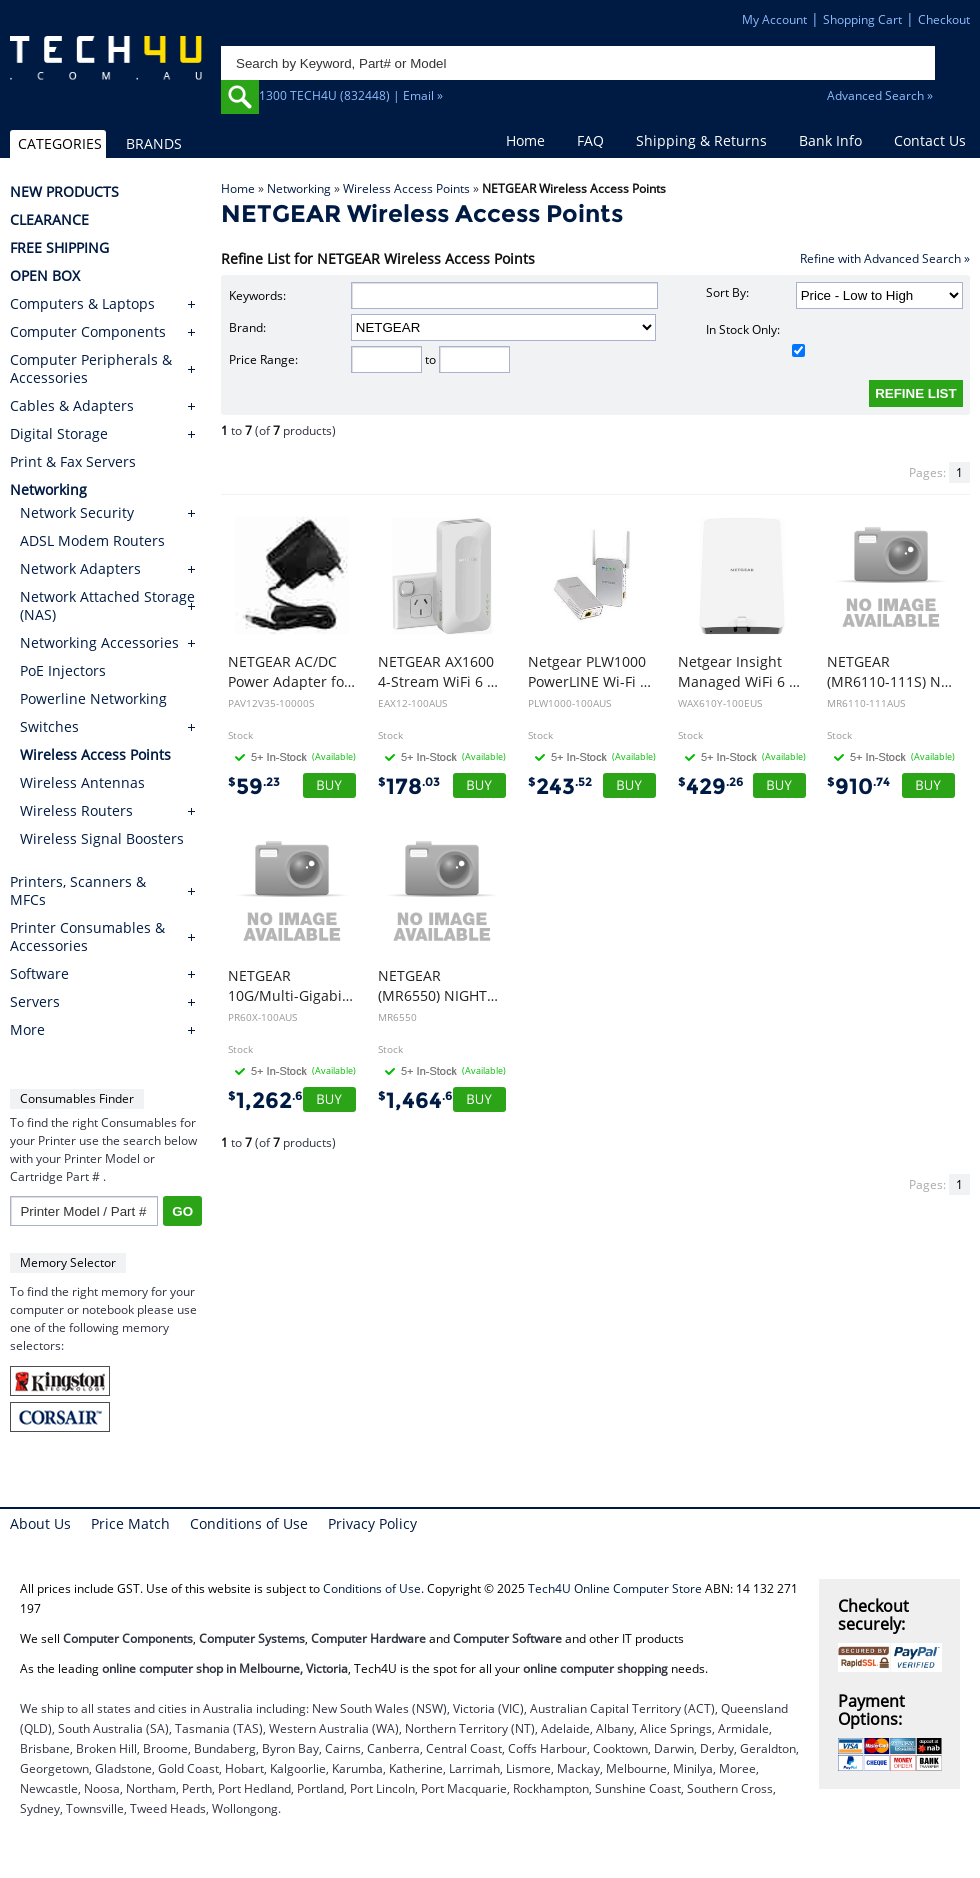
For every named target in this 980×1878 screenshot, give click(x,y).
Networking (299, 188)
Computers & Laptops (82, 304)
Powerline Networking (93, 698)
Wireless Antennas (82, 782)
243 (560, 786)
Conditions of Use (249, 1523)
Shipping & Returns (701, 140)
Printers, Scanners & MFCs (78, 891)
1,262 (269, 1100)
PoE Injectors (63, 670)
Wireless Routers (76, 810)
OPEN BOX (45, 276)
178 (409, 786)
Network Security (77, 512)
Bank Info (830, 140)
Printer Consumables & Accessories (87, 937)
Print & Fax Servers (73, 462)
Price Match (130, 1523)
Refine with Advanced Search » (885, 258)
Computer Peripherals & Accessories (91, 369)
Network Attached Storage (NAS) (107, 605)
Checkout (944, 19)
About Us (40, 1523)
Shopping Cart (862, 19)
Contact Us (930, 140)
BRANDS (154, 143)
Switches (49, 726)
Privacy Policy (372, 1523)
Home (525, 140)
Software (39, 974)
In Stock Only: (756, 339)
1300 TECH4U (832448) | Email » (351, 95)
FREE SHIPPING (59, 248)
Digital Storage (59, 434)
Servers (35, 1002)
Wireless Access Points (406, 188)
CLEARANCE (49, 220)
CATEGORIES (60, 143)
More (27, 1030)
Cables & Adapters (72, 406)
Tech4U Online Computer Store (615, 1588)
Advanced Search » (880, 95)
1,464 (419, 1100)
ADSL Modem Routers (92, 540)
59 (254, 786)
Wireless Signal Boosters (102, 838)
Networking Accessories (99, 642)
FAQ (590, 140)
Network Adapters (80, 568)
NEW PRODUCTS (64, 192)
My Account (774, 19)
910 (858, 786)
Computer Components (88, 332)
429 (711, 786)
